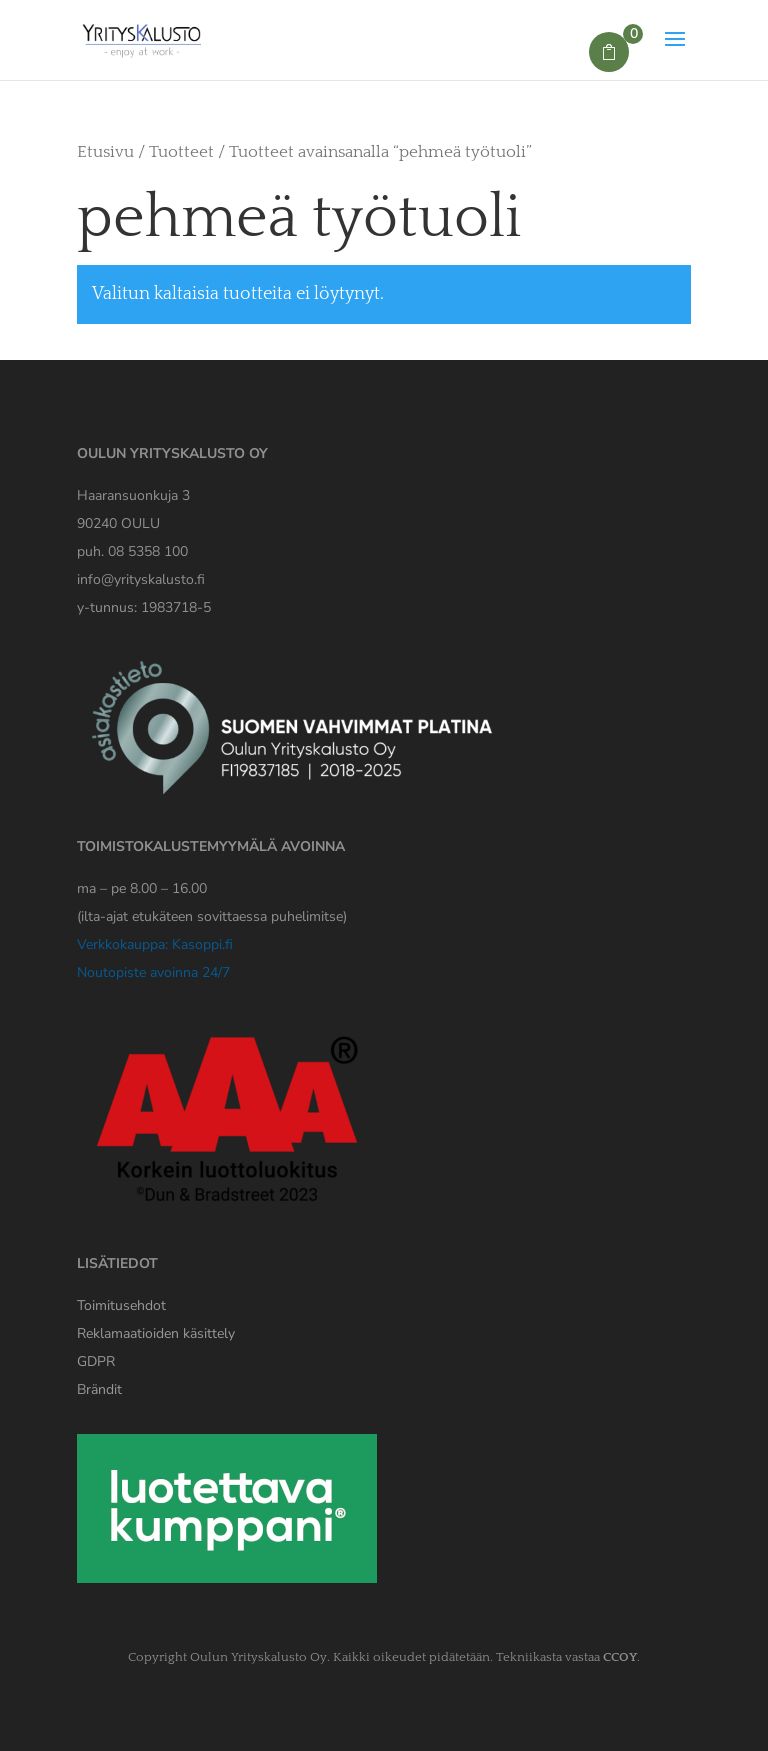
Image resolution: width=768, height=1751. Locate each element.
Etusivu (105, 152)
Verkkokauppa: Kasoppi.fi (155, 944)
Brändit (99, 1389)
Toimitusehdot (121, 1305)
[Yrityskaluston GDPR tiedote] (96, 1361)
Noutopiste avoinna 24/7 (153, 972)
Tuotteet (181, 152)
